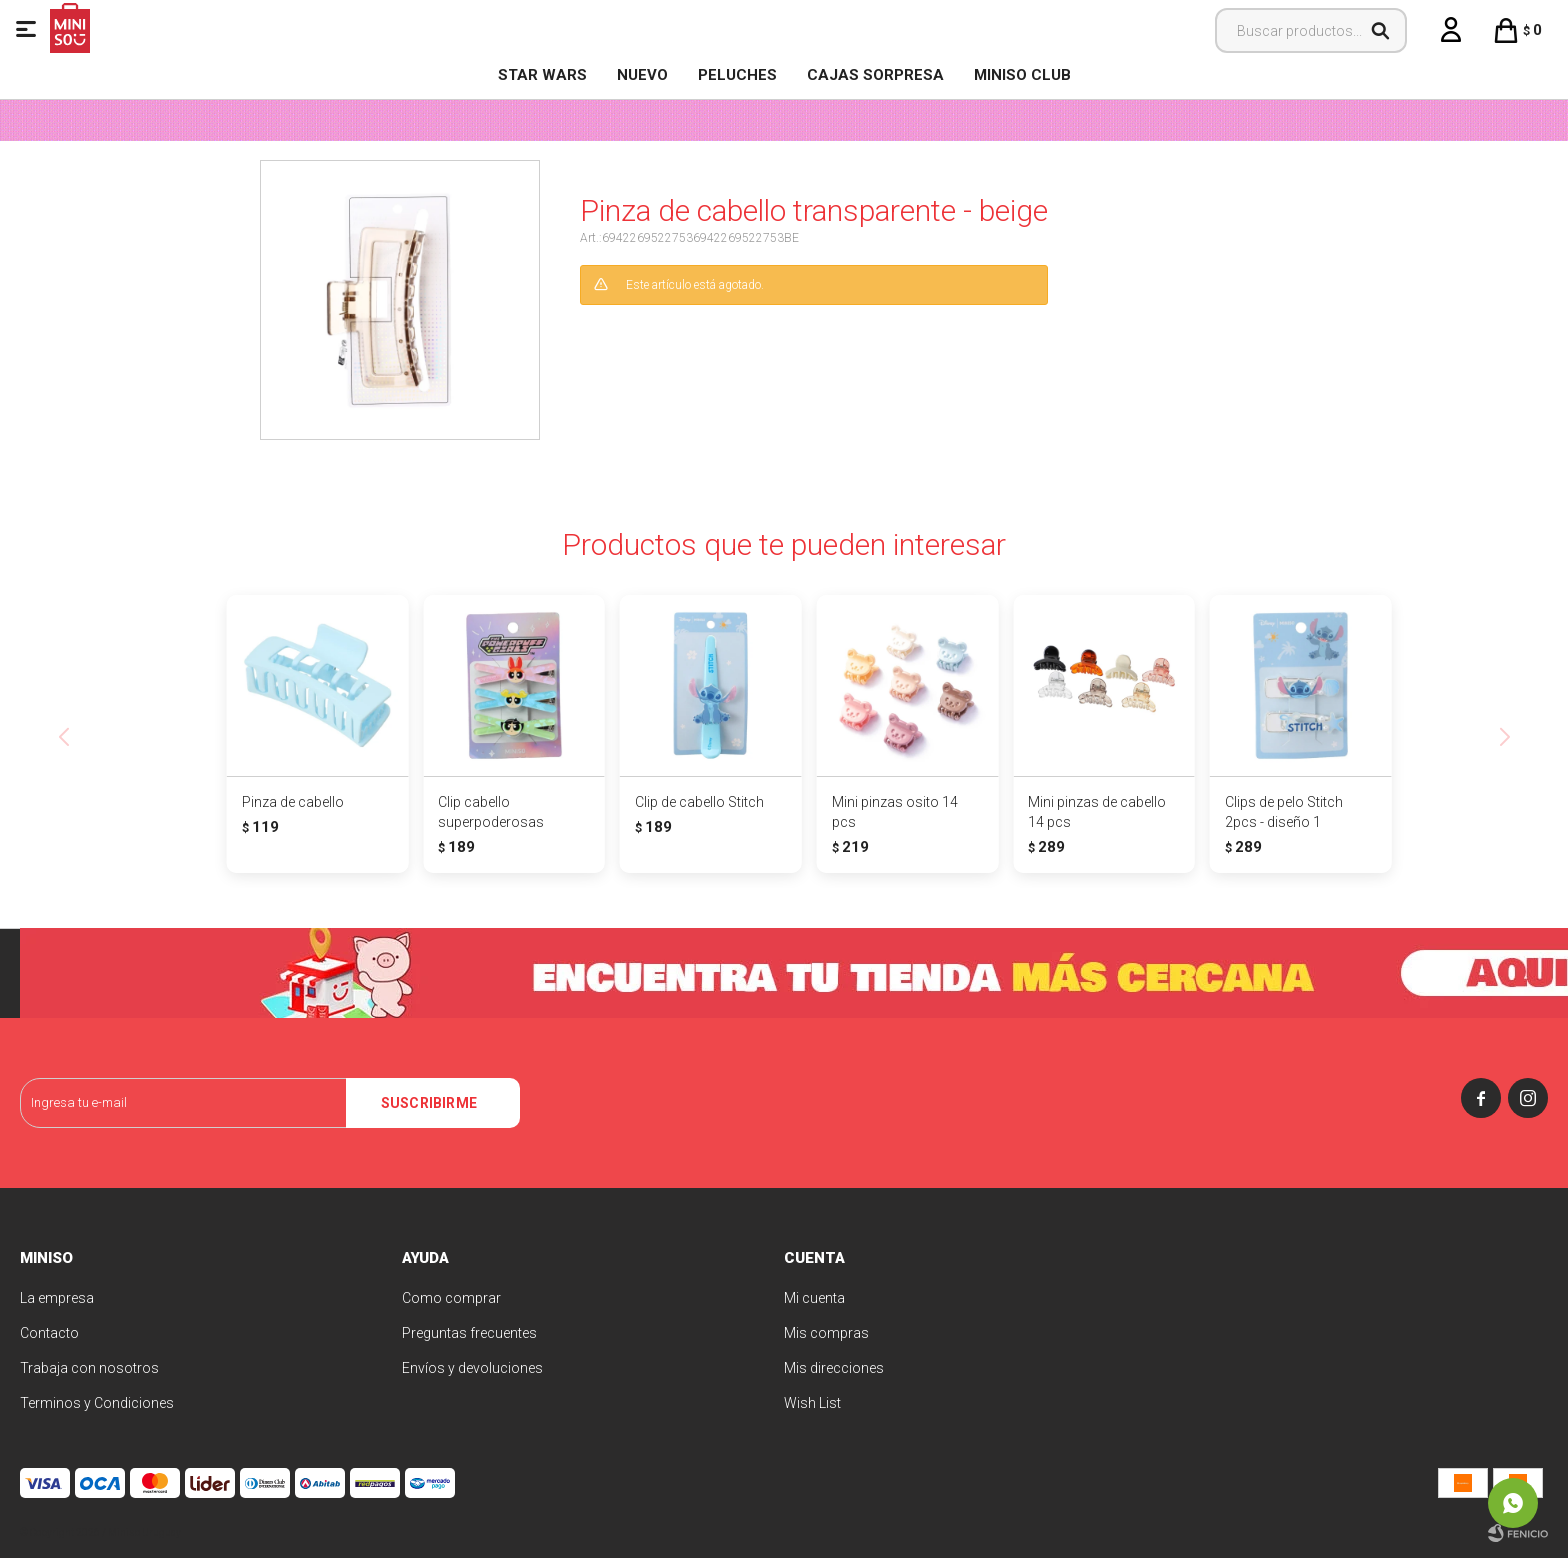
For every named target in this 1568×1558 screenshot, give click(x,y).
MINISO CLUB (1022, 75)
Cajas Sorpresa (875, 75)
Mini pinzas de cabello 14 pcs (1097, 812)
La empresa (57, 1298)
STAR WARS (542, 75)
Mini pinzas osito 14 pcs (895, 812)
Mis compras (826, 1333)
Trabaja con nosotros (89, 1368)
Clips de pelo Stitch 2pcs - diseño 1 (1284, 812)
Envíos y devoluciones (472, 1368)
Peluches (737, 75)
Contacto (49, 1333)
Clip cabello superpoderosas (491, 812)
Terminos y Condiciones (97, 1403)
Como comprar (451, 1298)
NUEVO (642, 75)
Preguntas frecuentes (469, 1333)
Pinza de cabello (293, 802)
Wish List (812, 1403)
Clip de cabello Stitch (699, 802)
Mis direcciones (834, 1368)
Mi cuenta (814, 1298)
